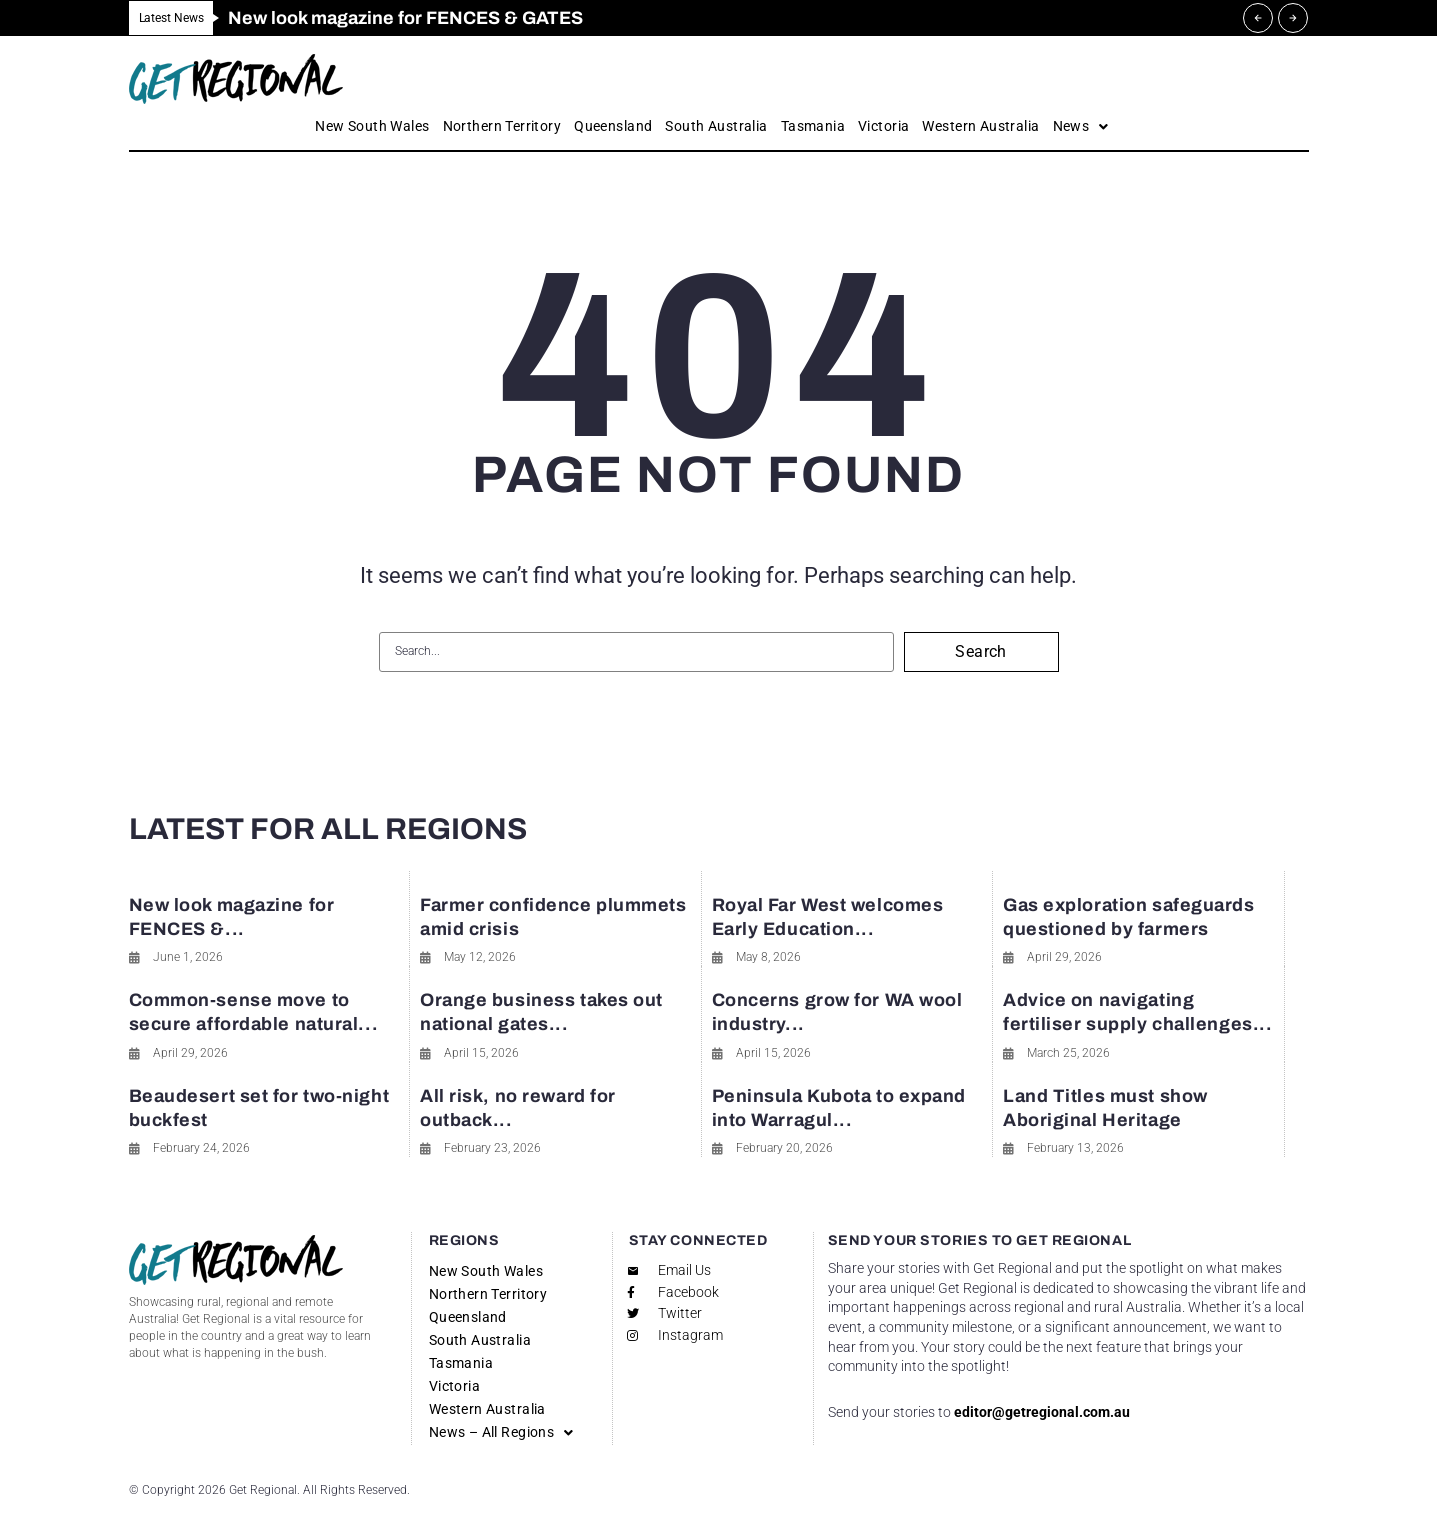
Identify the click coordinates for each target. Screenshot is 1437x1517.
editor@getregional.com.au (1042, 1412)
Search (981, 651)
